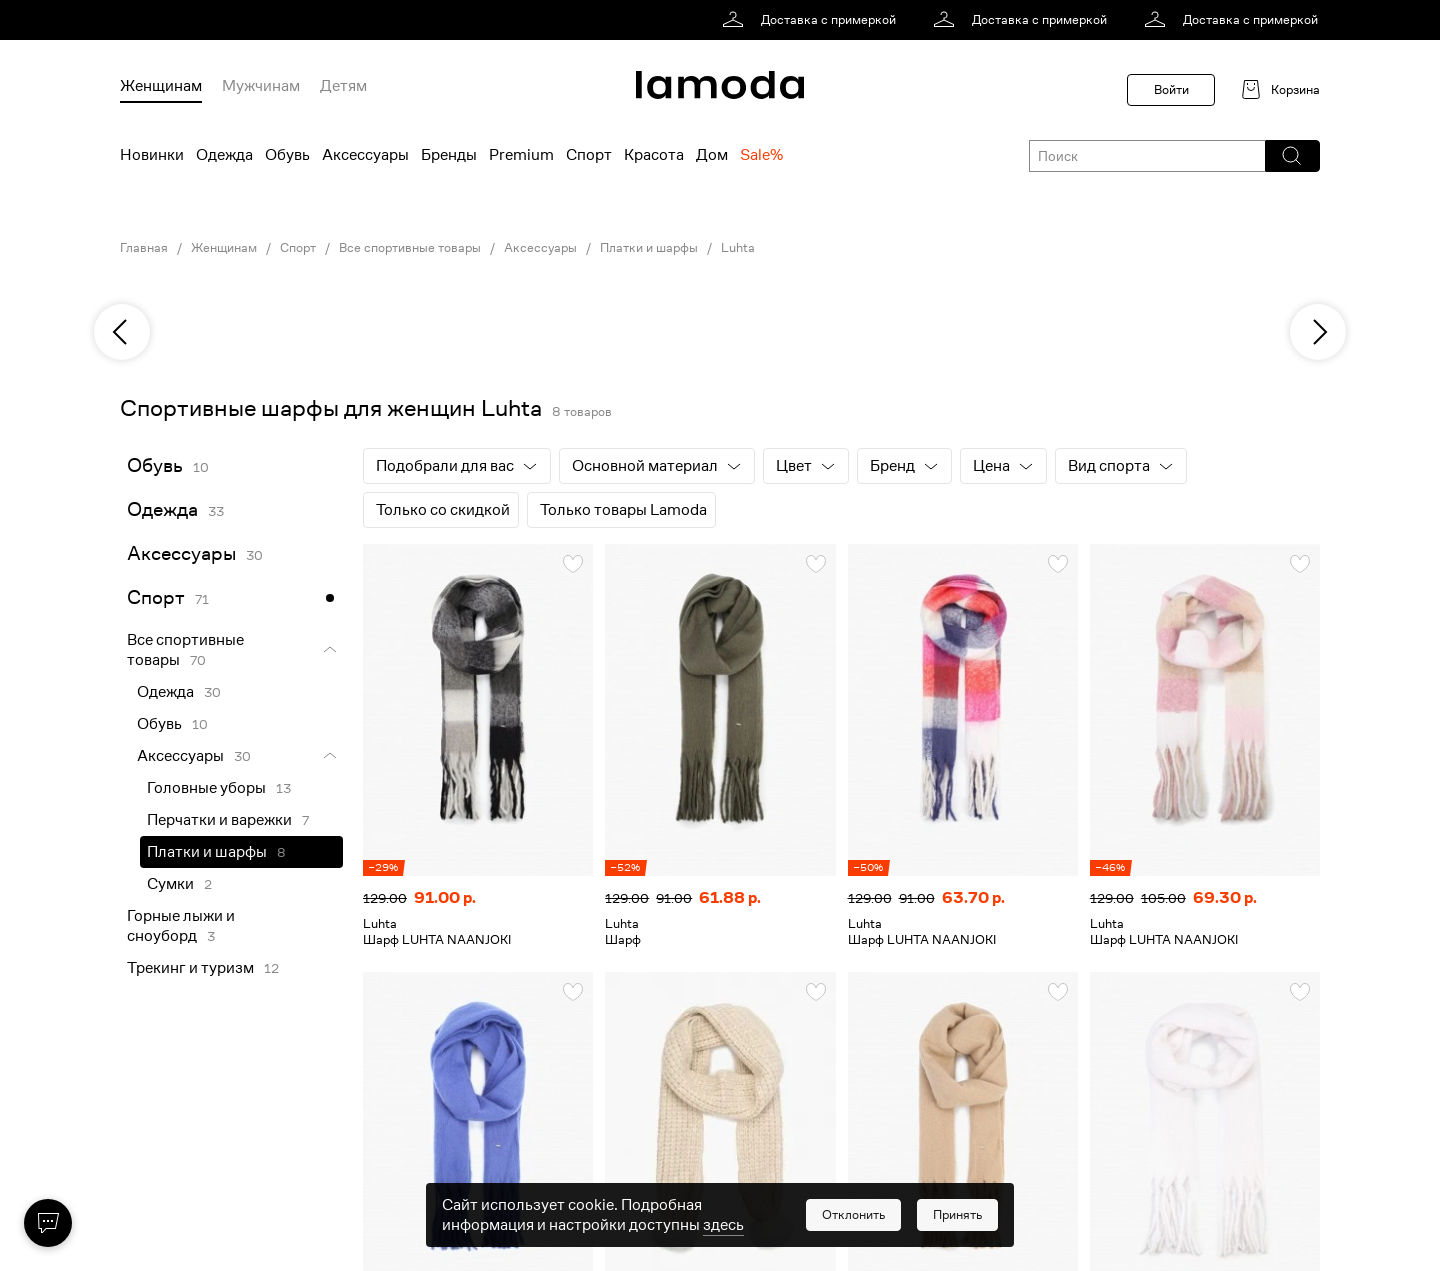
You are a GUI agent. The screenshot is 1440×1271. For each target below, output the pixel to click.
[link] (812, 20)
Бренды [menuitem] (449, 155)
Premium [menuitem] (521, 155)
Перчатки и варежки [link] (219, 820)
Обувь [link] (155, 465)
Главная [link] (144, 248)
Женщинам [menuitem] (161, 86)
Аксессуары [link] (540, 248)
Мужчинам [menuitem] (261, 86)
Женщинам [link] (224, 248)
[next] (1318, 332)
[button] (1291, 156)
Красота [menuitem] (654, 155)
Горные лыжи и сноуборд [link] (181, 926)
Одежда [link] (162, 509)
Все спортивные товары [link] (410, 248)
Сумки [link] (170, 884)
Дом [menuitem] (712, 155)
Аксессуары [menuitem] (365, 155)
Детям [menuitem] (343, 86)
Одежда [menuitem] (224, 155)
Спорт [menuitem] (589, 155)
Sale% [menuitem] (761, 155)
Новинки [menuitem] (152, 155)
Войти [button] (1171, 89)
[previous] (122, 332)
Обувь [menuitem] (287, 155)
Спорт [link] (298, 248)
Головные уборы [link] (206, 788)
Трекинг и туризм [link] (190, 968)
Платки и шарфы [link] (649, 248)
